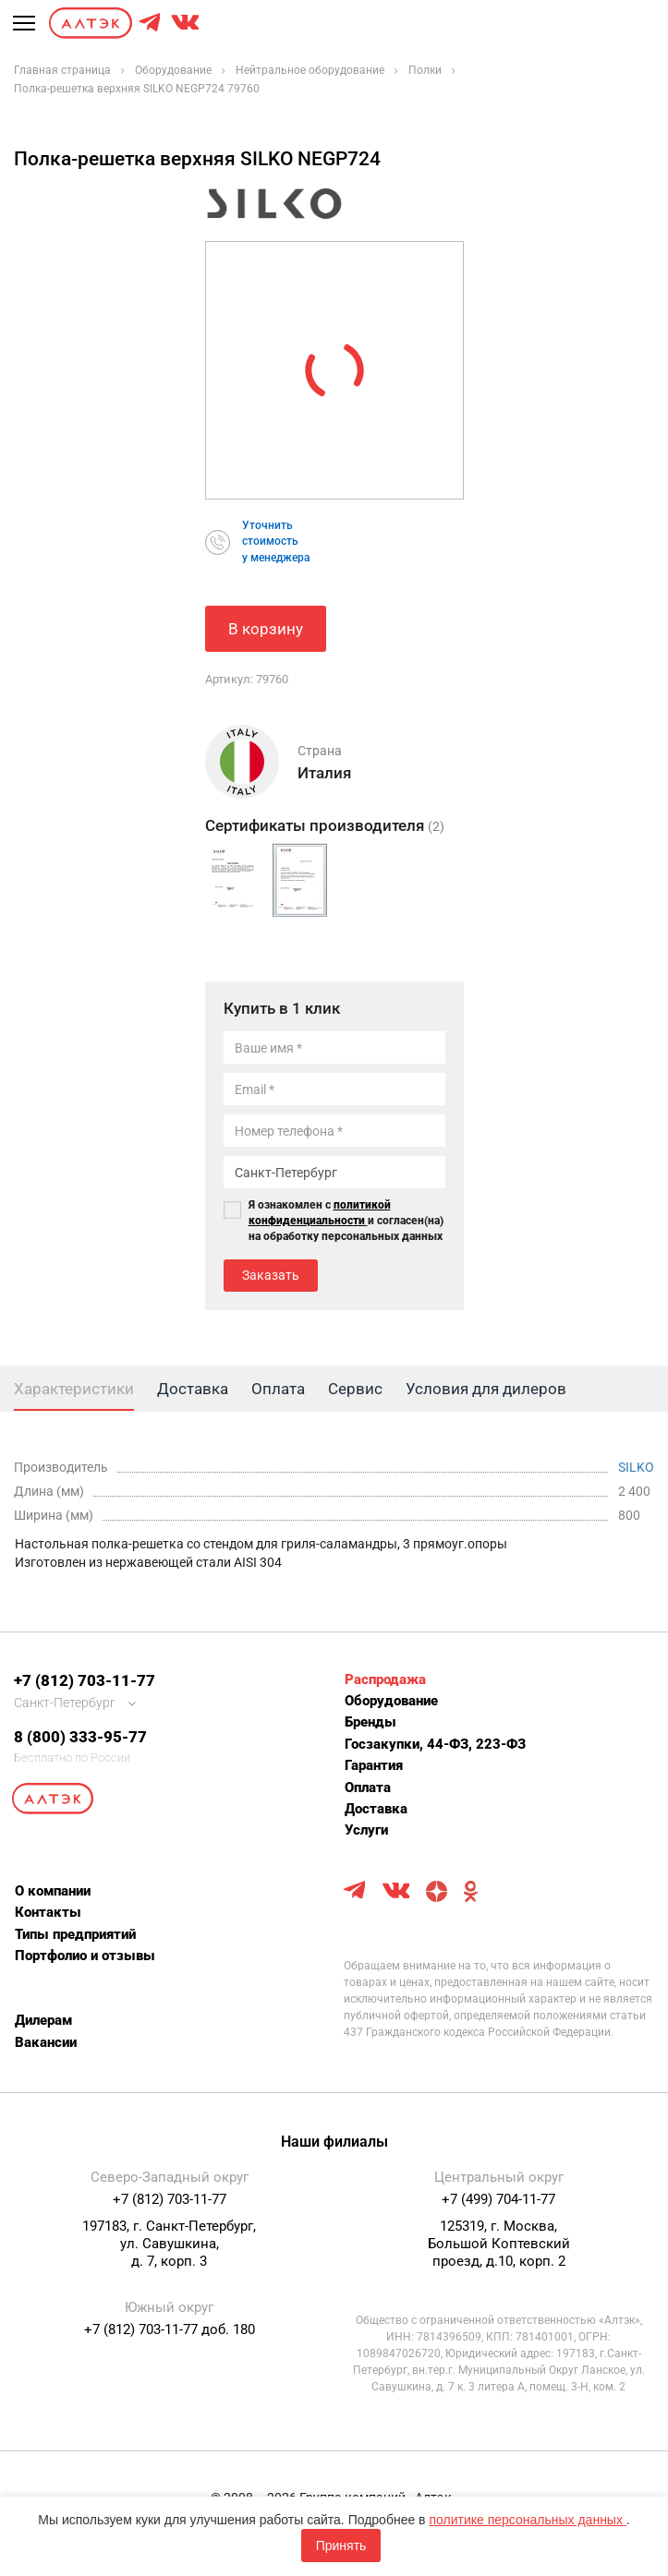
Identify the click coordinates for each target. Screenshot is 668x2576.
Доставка (376, 1808)
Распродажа (385, 1679)
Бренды (370, 1722)
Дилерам (43, 2020)
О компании (53, 1891)
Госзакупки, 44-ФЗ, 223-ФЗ (435, 1744)
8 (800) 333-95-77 (80, 1736)
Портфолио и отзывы (85, 1955)
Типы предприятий (75, 1934)
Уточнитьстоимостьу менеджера (276, 541)
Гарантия (374, 1765)
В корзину (265, 629)
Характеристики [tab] (74, 1388)
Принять (341, 2545)
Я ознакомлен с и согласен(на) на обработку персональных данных (346, 1220)
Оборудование (391, 1700)
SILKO (636, 1467)
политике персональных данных (527, 2519)
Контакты (48, 1912)
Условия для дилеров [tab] (486, 1388)
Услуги (366, 1830)
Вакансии (46, 2042)
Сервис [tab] (355, 1388)
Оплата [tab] (278, 1388)
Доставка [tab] (192, 1388)
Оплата (368, 1787)
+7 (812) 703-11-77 (84, 1680)
